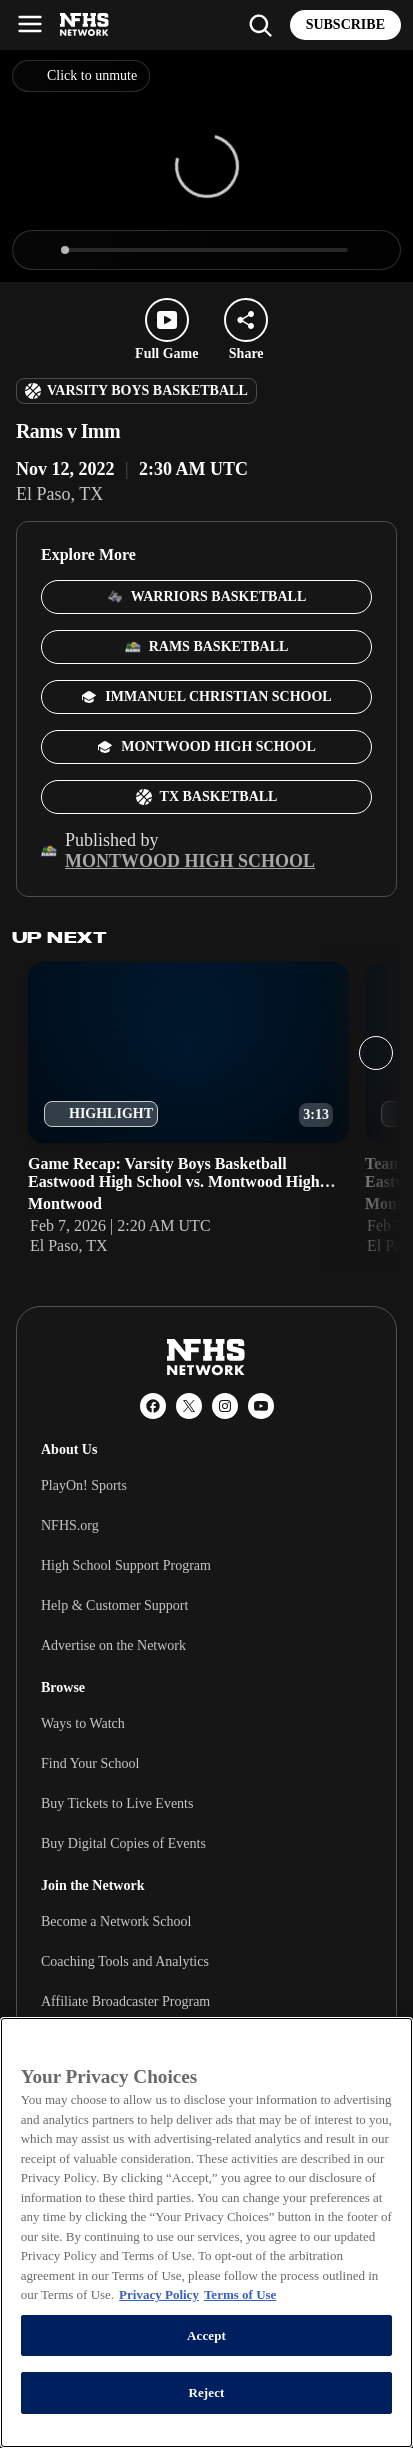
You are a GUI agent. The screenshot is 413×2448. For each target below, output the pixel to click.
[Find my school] (260, 25)
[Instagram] (225, 1406)
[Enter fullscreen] (372, 250)
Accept (206, 2335)
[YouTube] (261, 1406)
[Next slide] (376, 1053)
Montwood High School (190, 861)
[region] (206, 2232)
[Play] (41, 250)
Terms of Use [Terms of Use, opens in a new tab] (240, 2294)
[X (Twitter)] (189, 1406)
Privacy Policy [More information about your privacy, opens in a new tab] (159, 2294)
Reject (206, 2392)
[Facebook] (153, 1406)
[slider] (206, 250)
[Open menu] (30, 24)
